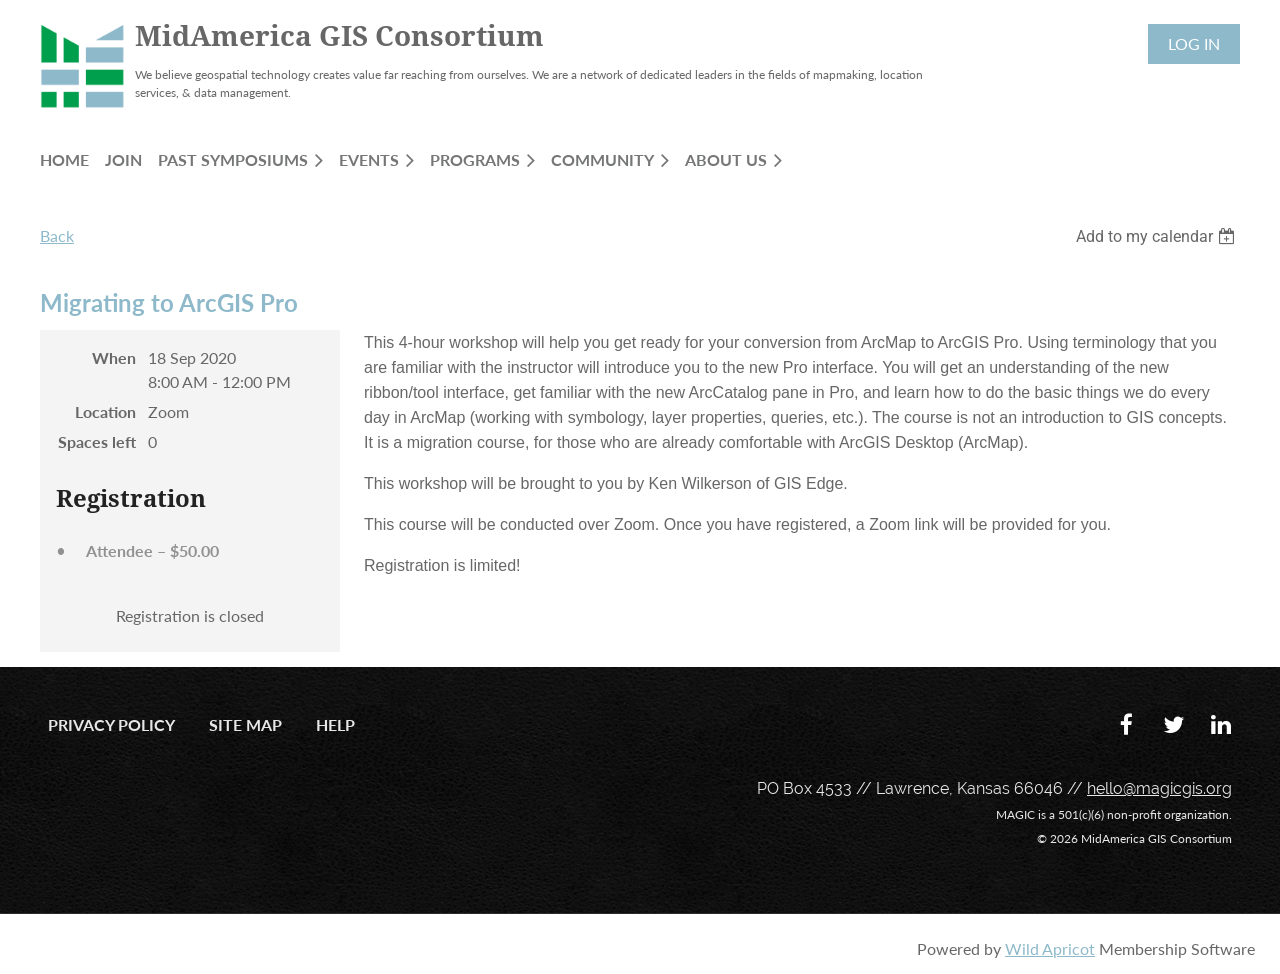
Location (105, 411)
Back (57, 235)
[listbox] (1158, 236)
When (114, 357)
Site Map (245, 724)
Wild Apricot (1050, 948)
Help (335, 724)
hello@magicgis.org (1159, 788)
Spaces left (97, 441)
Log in (1194, 43)
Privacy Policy (111, 724)
